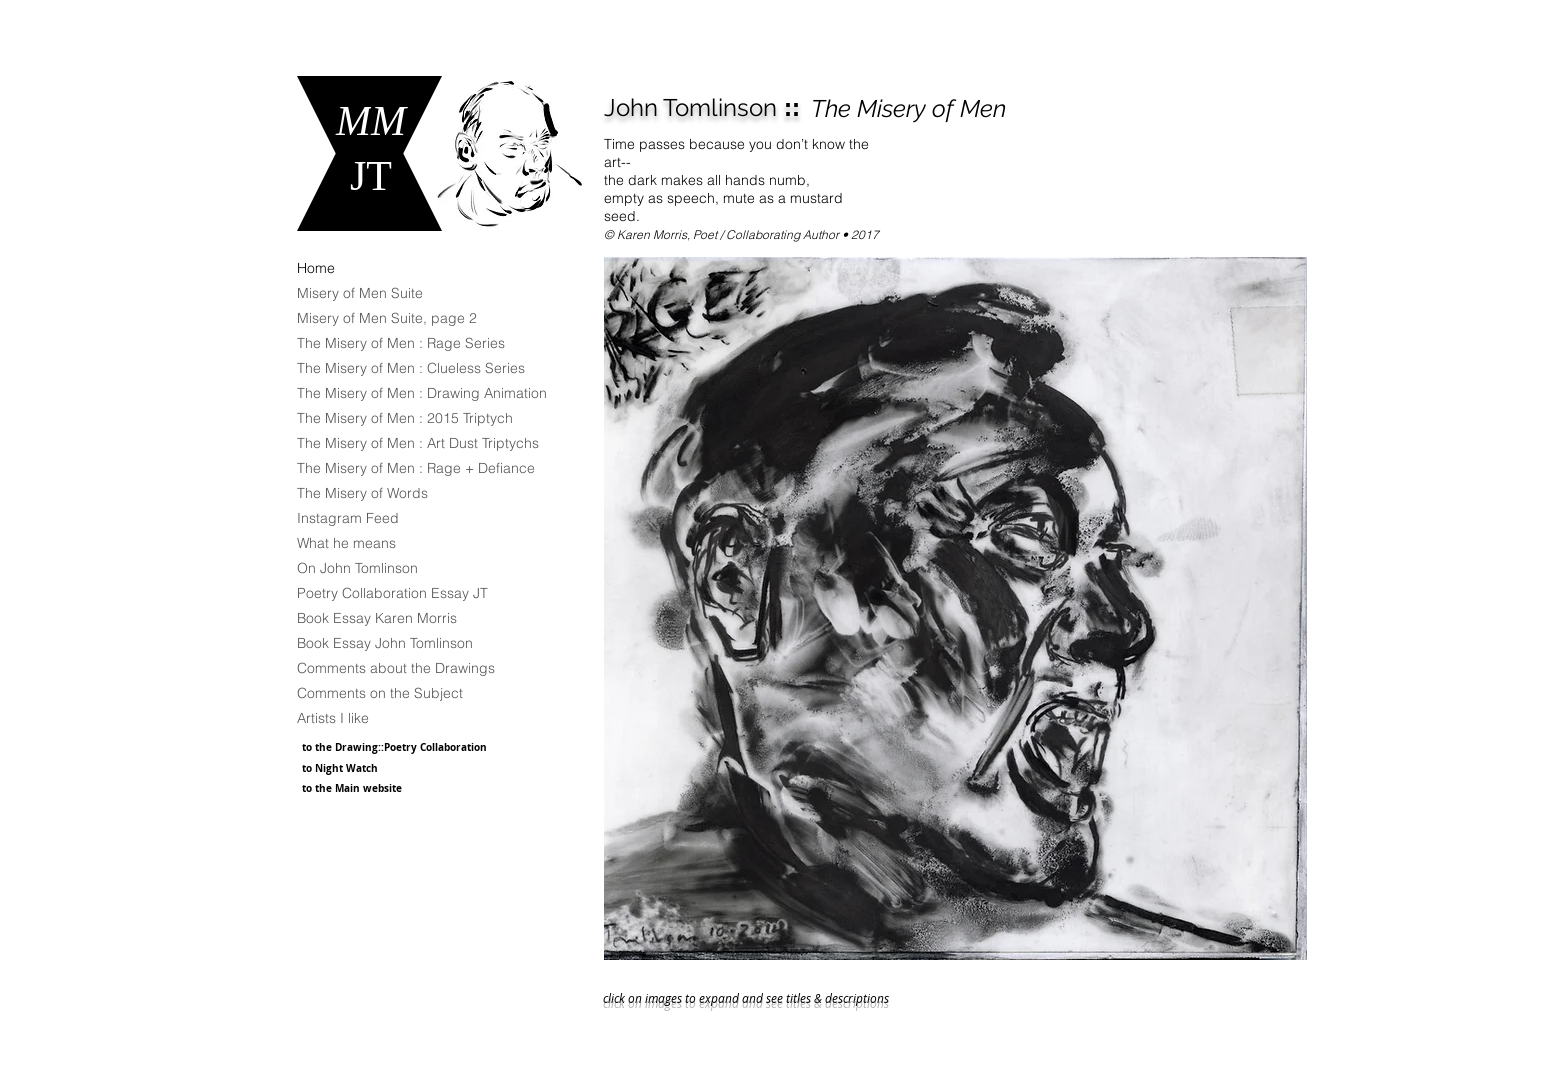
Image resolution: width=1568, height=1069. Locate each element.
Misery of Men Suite (360, 293)
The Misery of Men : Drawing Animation (422, 393)
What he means (346, 543)
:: (702, 107)
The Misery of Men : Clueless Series (411, 368)
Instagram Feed (348, 518)
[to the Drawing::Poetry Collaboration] (404, 746)
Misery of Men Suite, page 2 (387, 318)
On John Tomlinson (357, 568)
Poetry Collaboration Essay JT (392, 593)
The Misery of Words (362, 493)
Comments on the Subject (380, 693)
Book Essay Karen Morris (377, 618)
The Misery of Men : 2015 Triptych (405, 418)
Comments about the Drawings (396, 668)
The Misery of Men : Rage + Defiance (416, 468)
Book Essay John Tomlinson (385, 643)
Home (316, 268)
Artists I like (333, 718)
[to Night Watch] (373, 768)
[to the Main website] (381, 787)
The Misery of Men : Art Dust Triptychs (418, 443)
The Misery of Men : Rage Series (401, 343)
